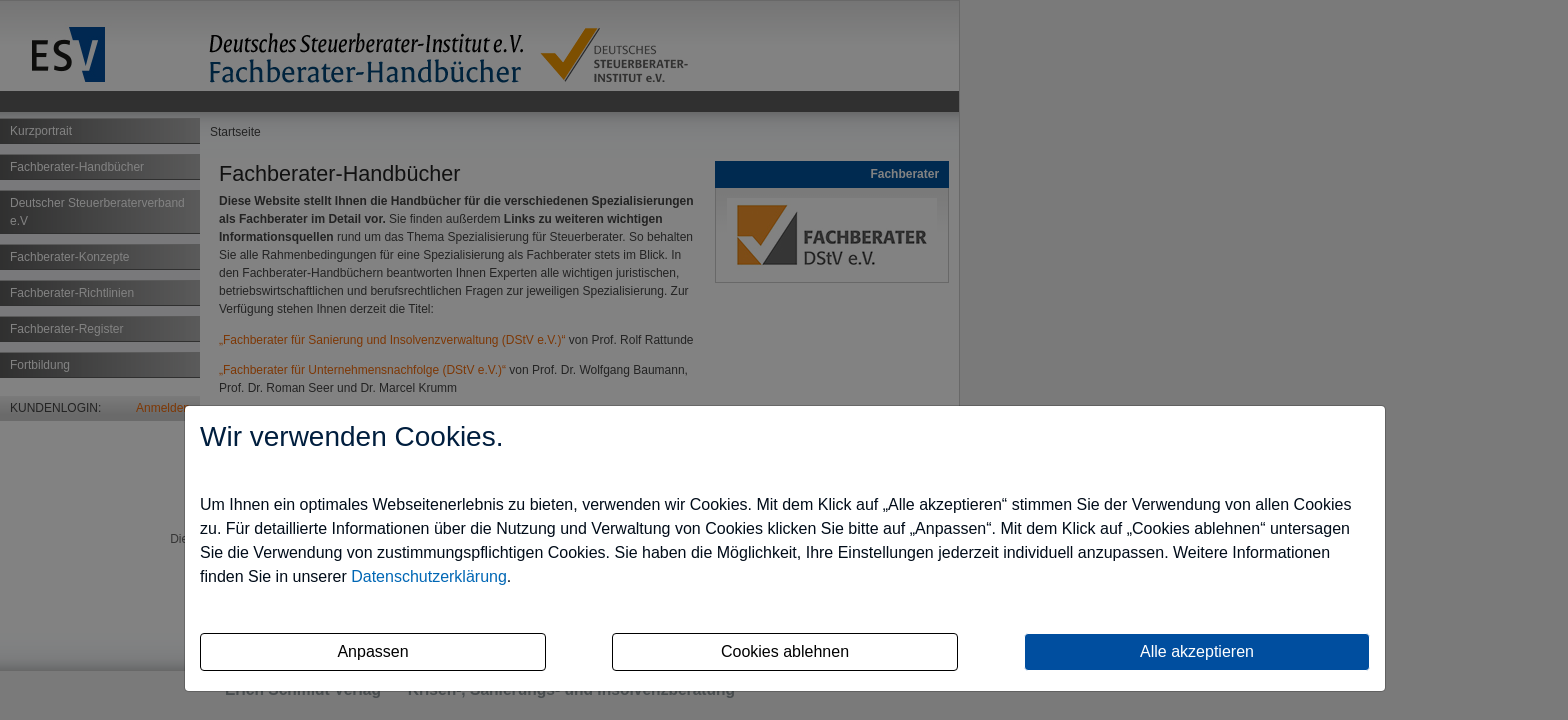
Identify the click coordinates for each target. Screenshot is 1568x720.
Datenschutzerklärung (429, 576)
